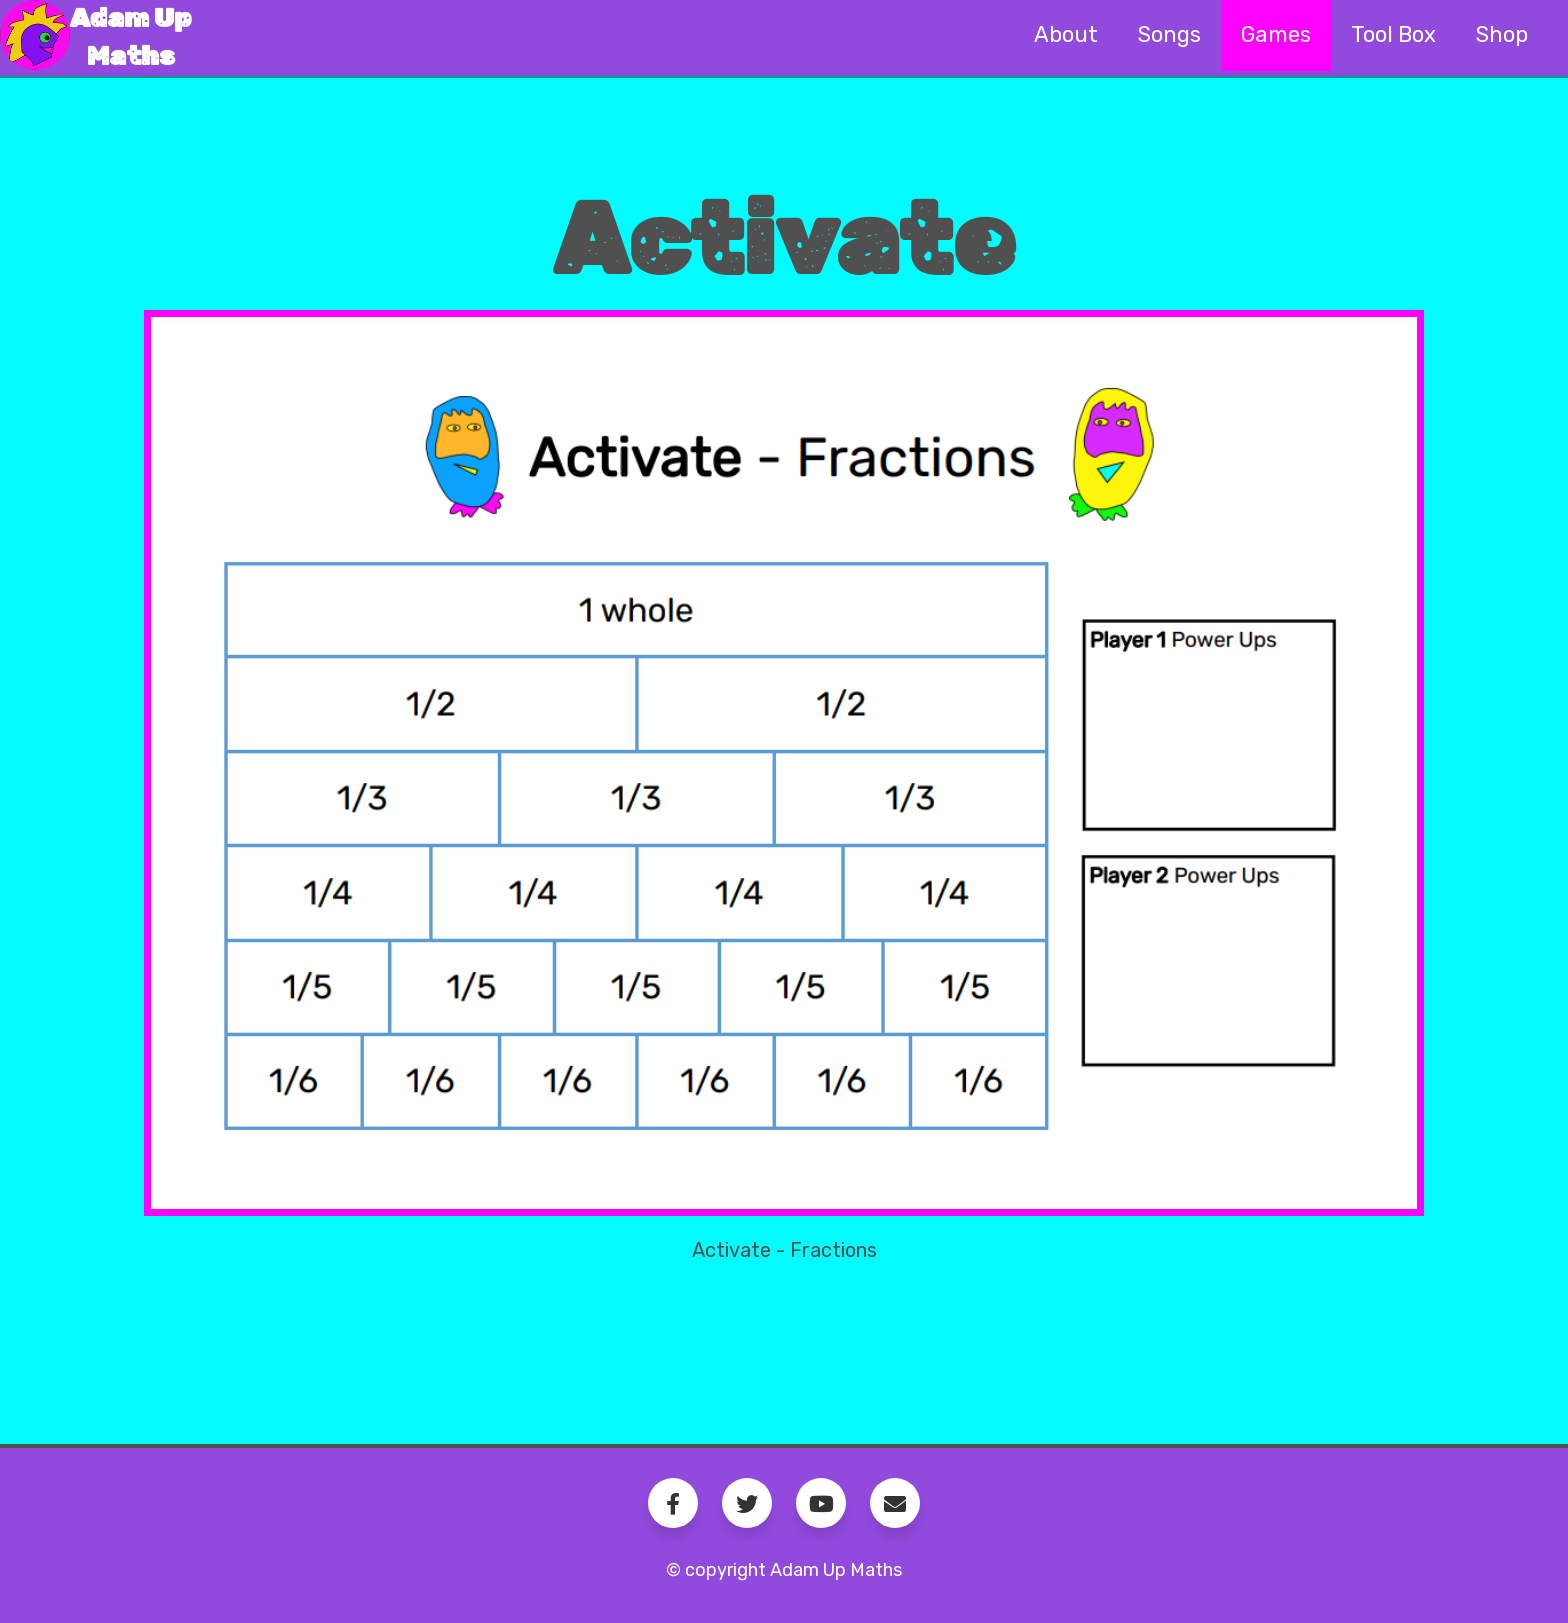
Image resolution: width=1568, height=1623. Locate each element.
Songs (1169, 34)
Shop (1502, 34)
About (1066, 34)
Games (1276, 34)
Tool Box (1393, 34)
